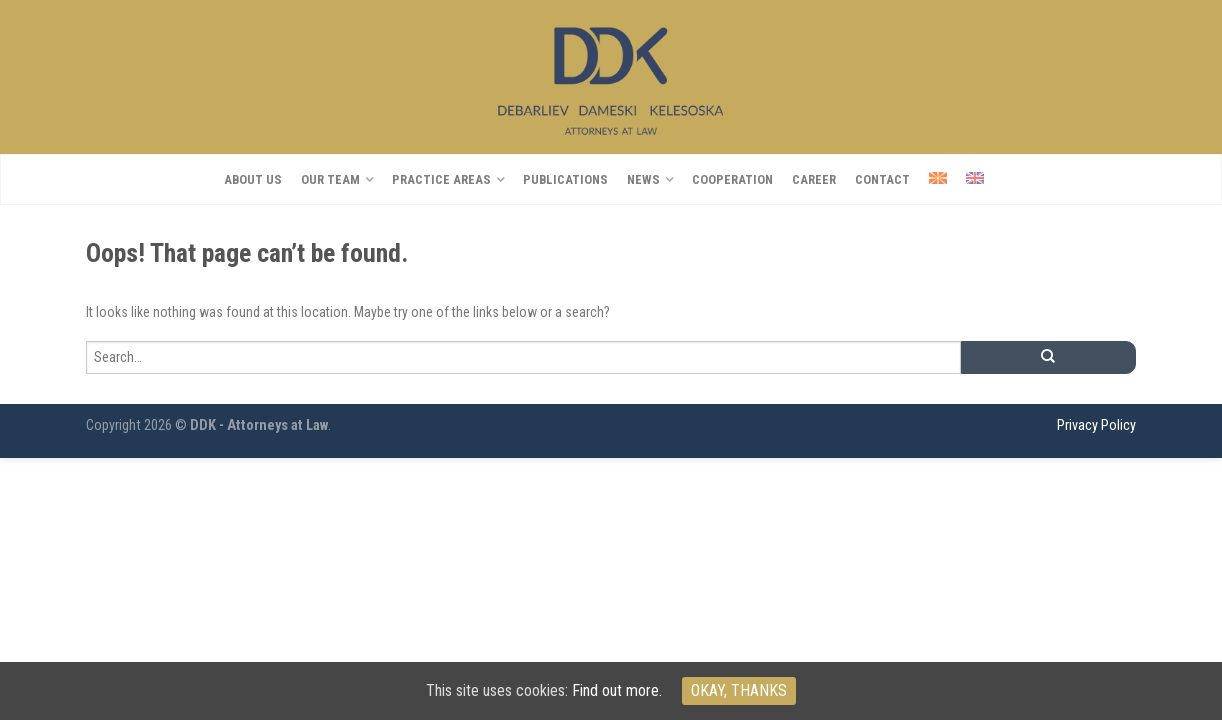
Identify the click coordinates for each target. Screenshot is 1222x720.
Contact (882, 179)
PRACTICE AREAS (441, 179)
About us (253, 179)
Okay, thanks (739, 690)
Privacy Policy (1096, 425)
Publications (565, 179)
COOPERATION (732, 179)
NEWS (643, 179)
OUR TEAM (330, 179)
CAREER (814, 179)
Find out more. (617, 690)
